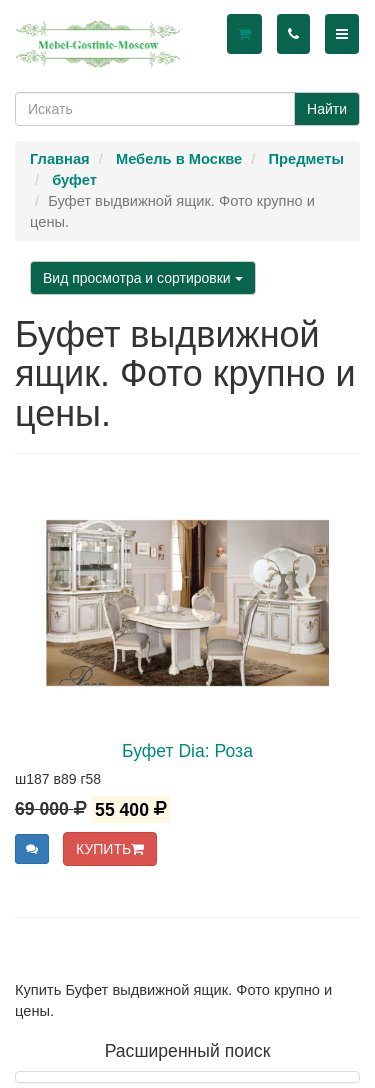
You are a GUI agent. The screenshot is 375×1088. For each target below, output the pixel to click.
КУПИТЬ (110, 849)
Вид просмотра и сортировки (143, 278)
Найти (327, 109)
